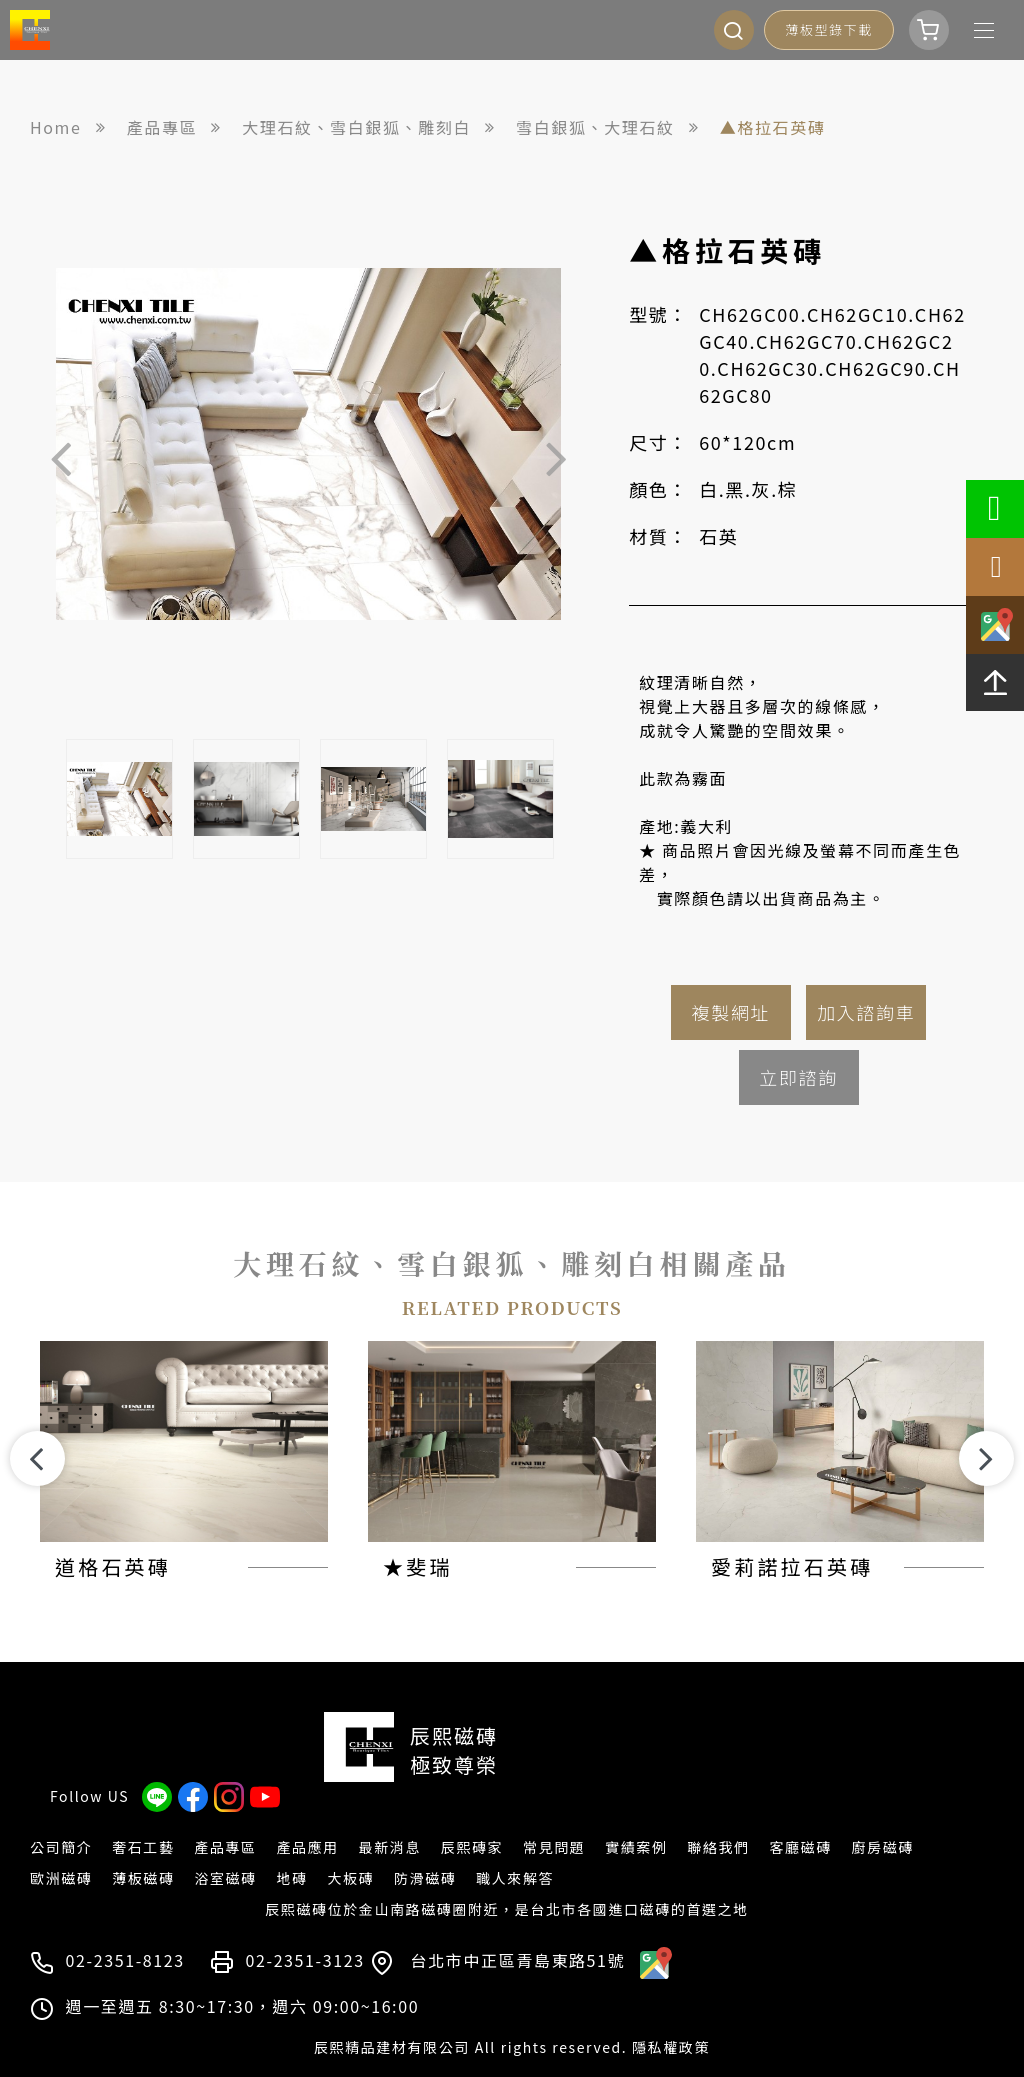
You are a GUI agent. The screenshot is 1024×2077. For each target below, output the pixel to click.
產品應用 (307, 1816)
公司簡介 (61, 1816)
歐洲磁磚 (61, 1847)
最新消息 (390, 1816)
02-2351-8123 (125, 1929)
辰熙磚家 (472, 1816)
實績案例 (636, 1816)
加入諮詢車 (866, 1012)
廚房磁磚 (883, 1816)
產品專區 (225, 1816)
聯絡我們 (718, 1816)
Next (556, 457)
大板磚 (350, 1847)
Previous (61, 457)
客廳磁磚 (800, 1816)
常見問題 (554, 1816)
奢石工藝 (143, 1816)
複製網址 (731, 1012)
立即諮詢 (798, 1077)
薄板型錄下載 (829, 29)
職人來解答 (515, 1847)
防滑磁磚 (425, 1847)
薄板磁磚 (143, 1847)
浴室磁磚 (225, 1847)
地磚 (291, 1847)
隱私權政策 (671, 2016)
